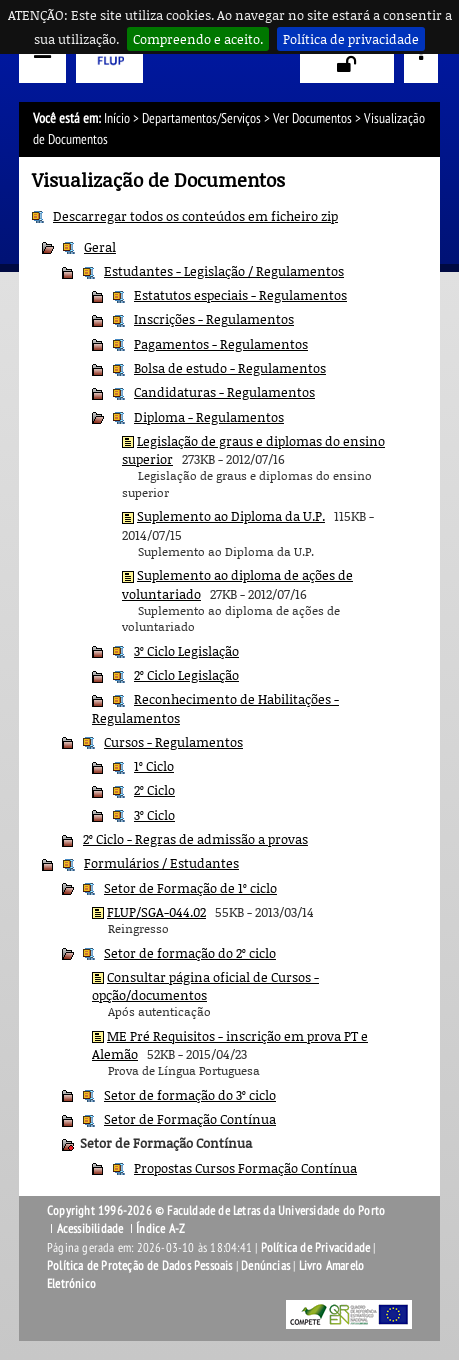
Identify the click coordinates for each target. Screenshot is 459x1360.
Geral (100, 247)
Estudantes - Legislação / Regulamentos (224, 271)
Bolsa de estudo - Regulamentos (230, 368)
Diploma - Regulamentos (209, 417)
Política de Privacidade (316, 1248)
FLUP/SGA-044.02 (156, 912)
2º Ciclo (154, 790)
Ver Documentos (312, 118)
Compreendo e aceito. (198, 39)
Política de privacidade (351, 39)
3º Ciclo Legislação (186, 651)
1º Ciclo (154, 766)
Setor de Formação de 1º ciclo (190, 888)
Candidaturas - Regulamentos (224, 392)
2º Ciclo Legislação (186, 675)
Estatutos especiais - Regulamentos (240, 295)
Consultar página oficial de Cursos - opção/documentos (205, 986)
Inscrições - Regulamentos (214, 319)
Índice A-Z (160, 1229)
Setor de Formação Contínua (190, 1119)
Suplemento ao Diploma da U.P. (231, 516)
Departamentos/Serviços (201, 118)
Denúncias (265, 1266)
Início (117, 118)
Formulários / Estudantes (161, 863)
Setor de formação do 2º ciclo (190, 953)
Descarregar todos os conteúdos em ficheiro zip (195, 216)
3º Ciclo (154, 815)
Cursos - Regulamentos (173, 742)
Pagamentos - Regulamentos (221, 344)
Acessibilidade (90, 1229)
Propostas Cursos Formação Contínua (245, 1168)
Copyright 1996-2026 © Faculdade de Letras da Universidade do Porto (216, 1211)
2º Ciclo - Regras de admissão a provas (195, 839)
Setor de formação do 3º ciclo (190, 1095)
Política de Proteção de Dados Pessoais (140, 1266)
